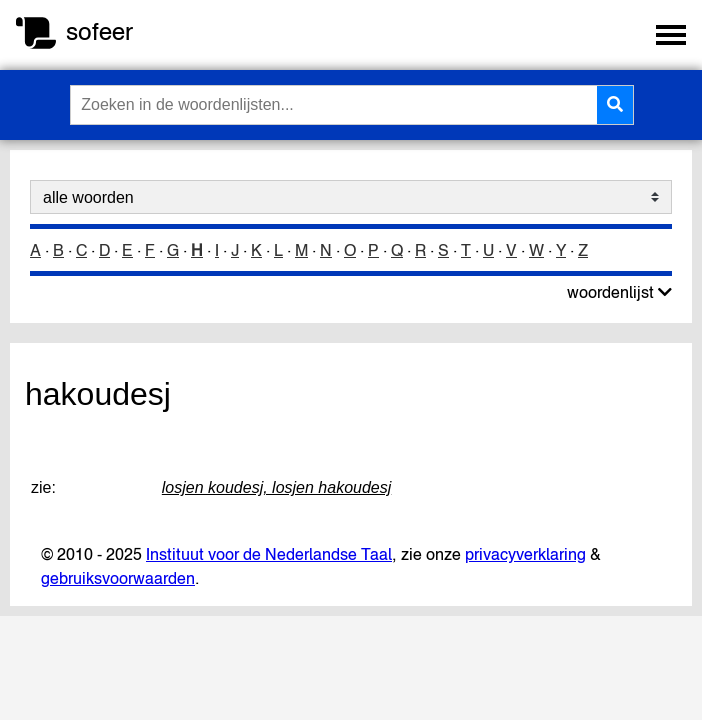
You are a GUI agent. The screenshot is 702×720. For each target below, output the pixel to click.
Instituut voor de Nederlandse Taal (269, 554)
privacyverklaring (525, 554)
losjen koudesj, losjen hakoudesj (276, 487)
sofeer (99, 31)
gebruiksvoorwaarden (118, 578)
